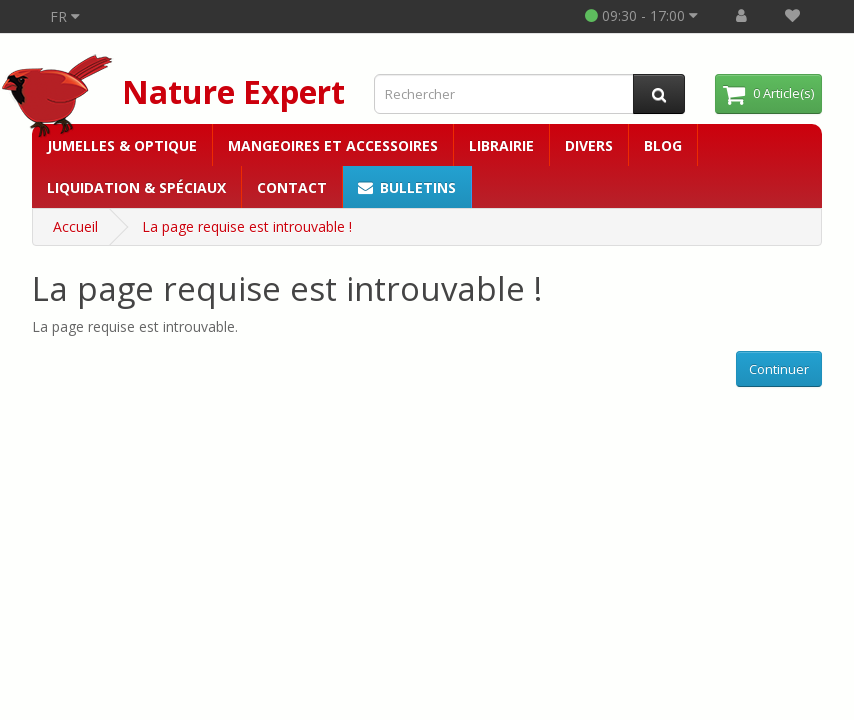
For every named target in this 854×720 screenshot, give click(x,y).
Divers (589, 145)
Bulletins (407, 187)
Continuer (779, 369)
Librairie (501, 145)
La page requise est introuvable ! (247, 226)
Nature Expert (233, 91)
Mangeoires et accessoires (333, 145)
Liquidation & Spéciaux (136, 187)
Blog (663, 145)
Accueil (75, 226)
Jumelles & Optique (122, 145)
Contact (292, 187)
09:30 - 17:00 (641, 15)
